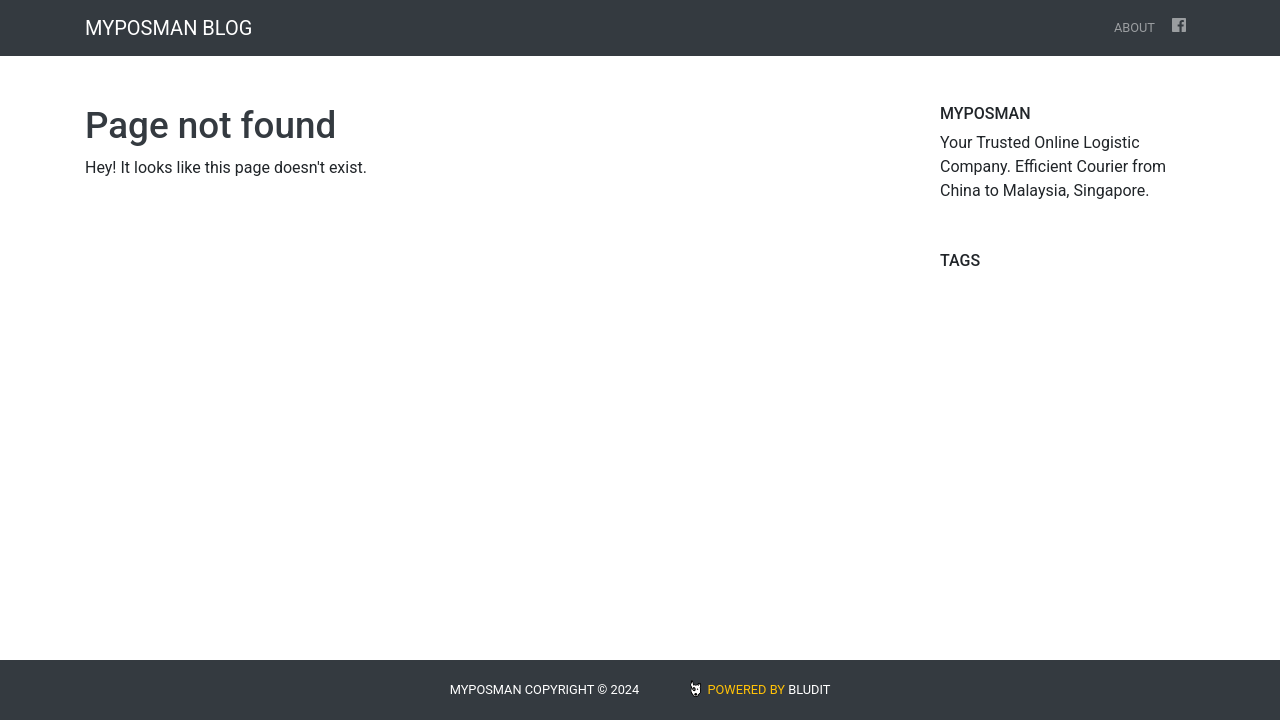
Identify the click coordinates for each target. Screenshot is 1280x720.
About (1134, 27)
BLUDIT (809, 689)
